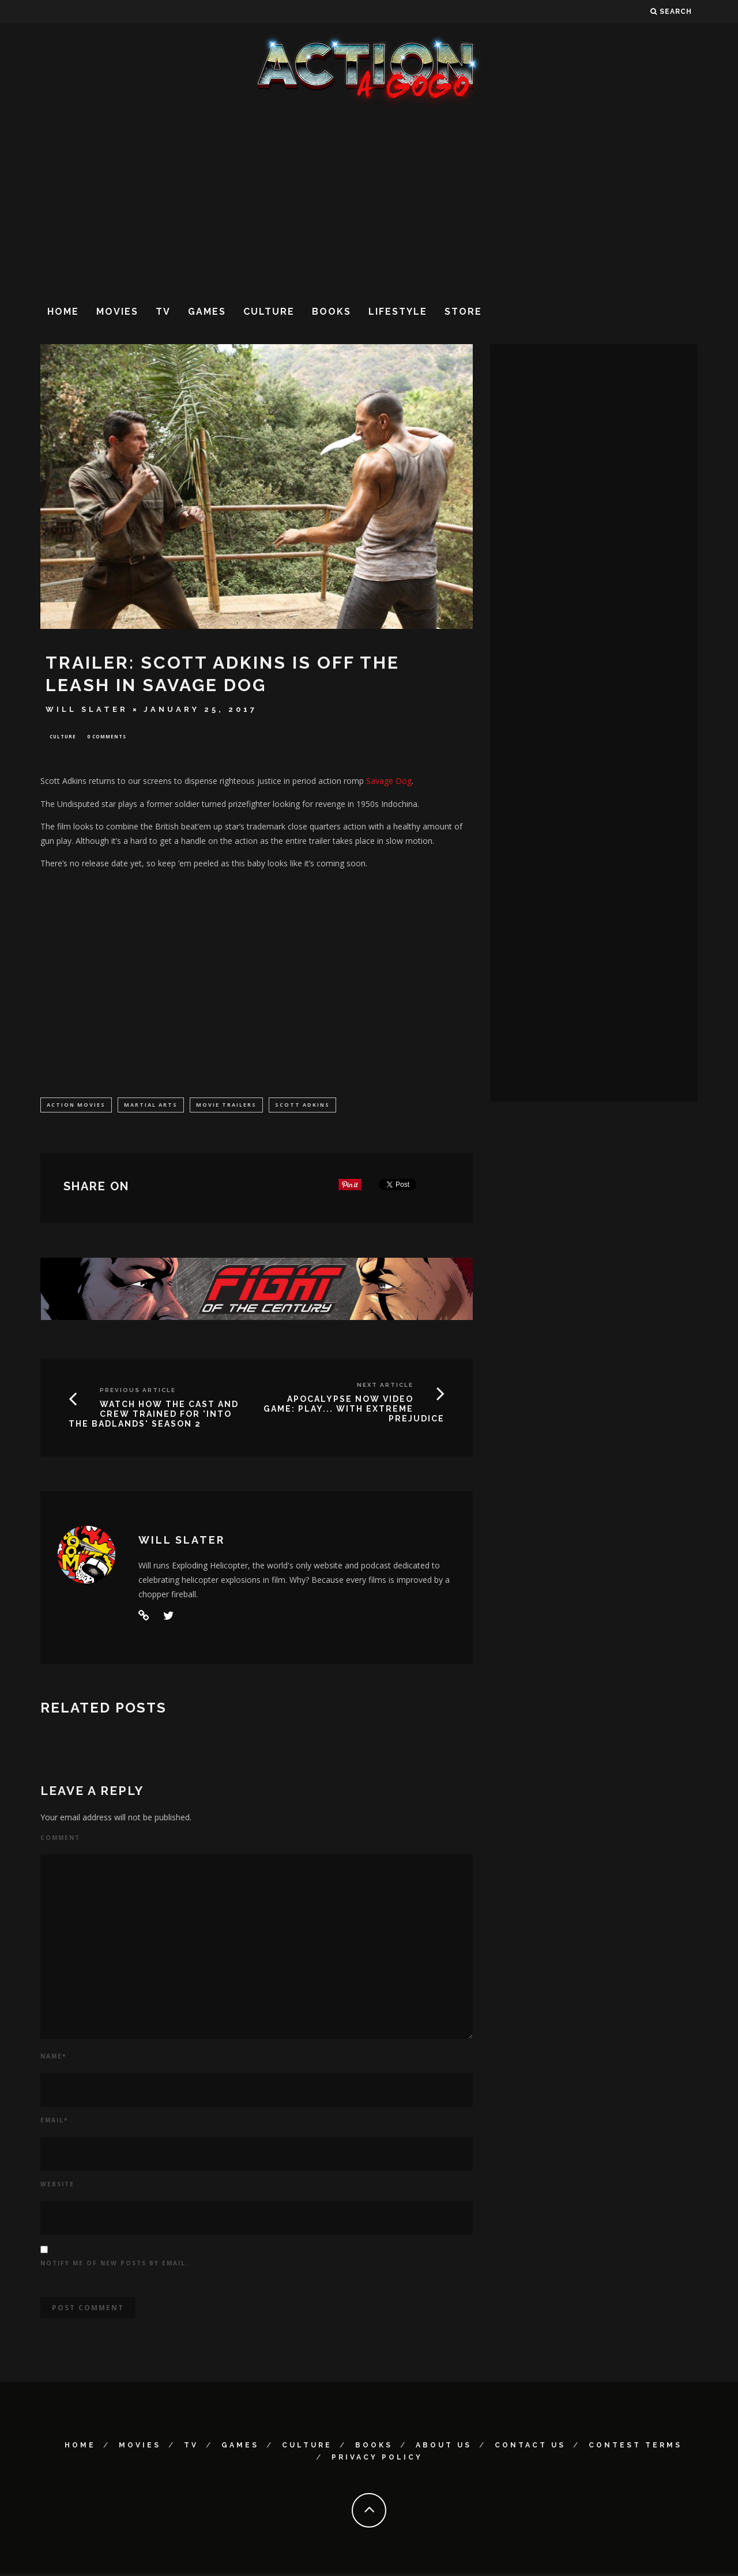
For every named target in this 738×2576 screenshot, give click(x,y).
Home (63, 311)
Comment (60, 1840)
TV (163, 311)
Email (54, 2123)
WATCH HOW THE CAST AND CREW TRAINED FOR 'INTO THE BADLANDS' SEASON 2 (154, 1416)
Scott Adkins (302, 1106)
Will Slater (87, 709)
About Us (444, 2447)
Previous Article (138, 1392)
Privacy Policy (377, 2460)
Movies (117, 311)
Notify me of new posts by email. (114, 2265)
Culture (269, 311)
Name (53, 2059)
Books (331, 311)
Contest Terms (635, 2447)
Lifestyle (397, 311)
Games (207, 311)
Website (57, 2187)
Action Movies (76, 1106)
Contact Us (530, 2447)
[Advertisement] (369, 201)
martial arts (151, 1106)
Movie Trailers (226, 1106)
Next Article (385, 1387)
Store (463, 311)
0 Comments (106, 737)
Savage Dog (389, 782)
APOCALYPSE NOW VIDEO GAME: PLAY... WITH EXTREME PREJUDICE (354, 1411)
